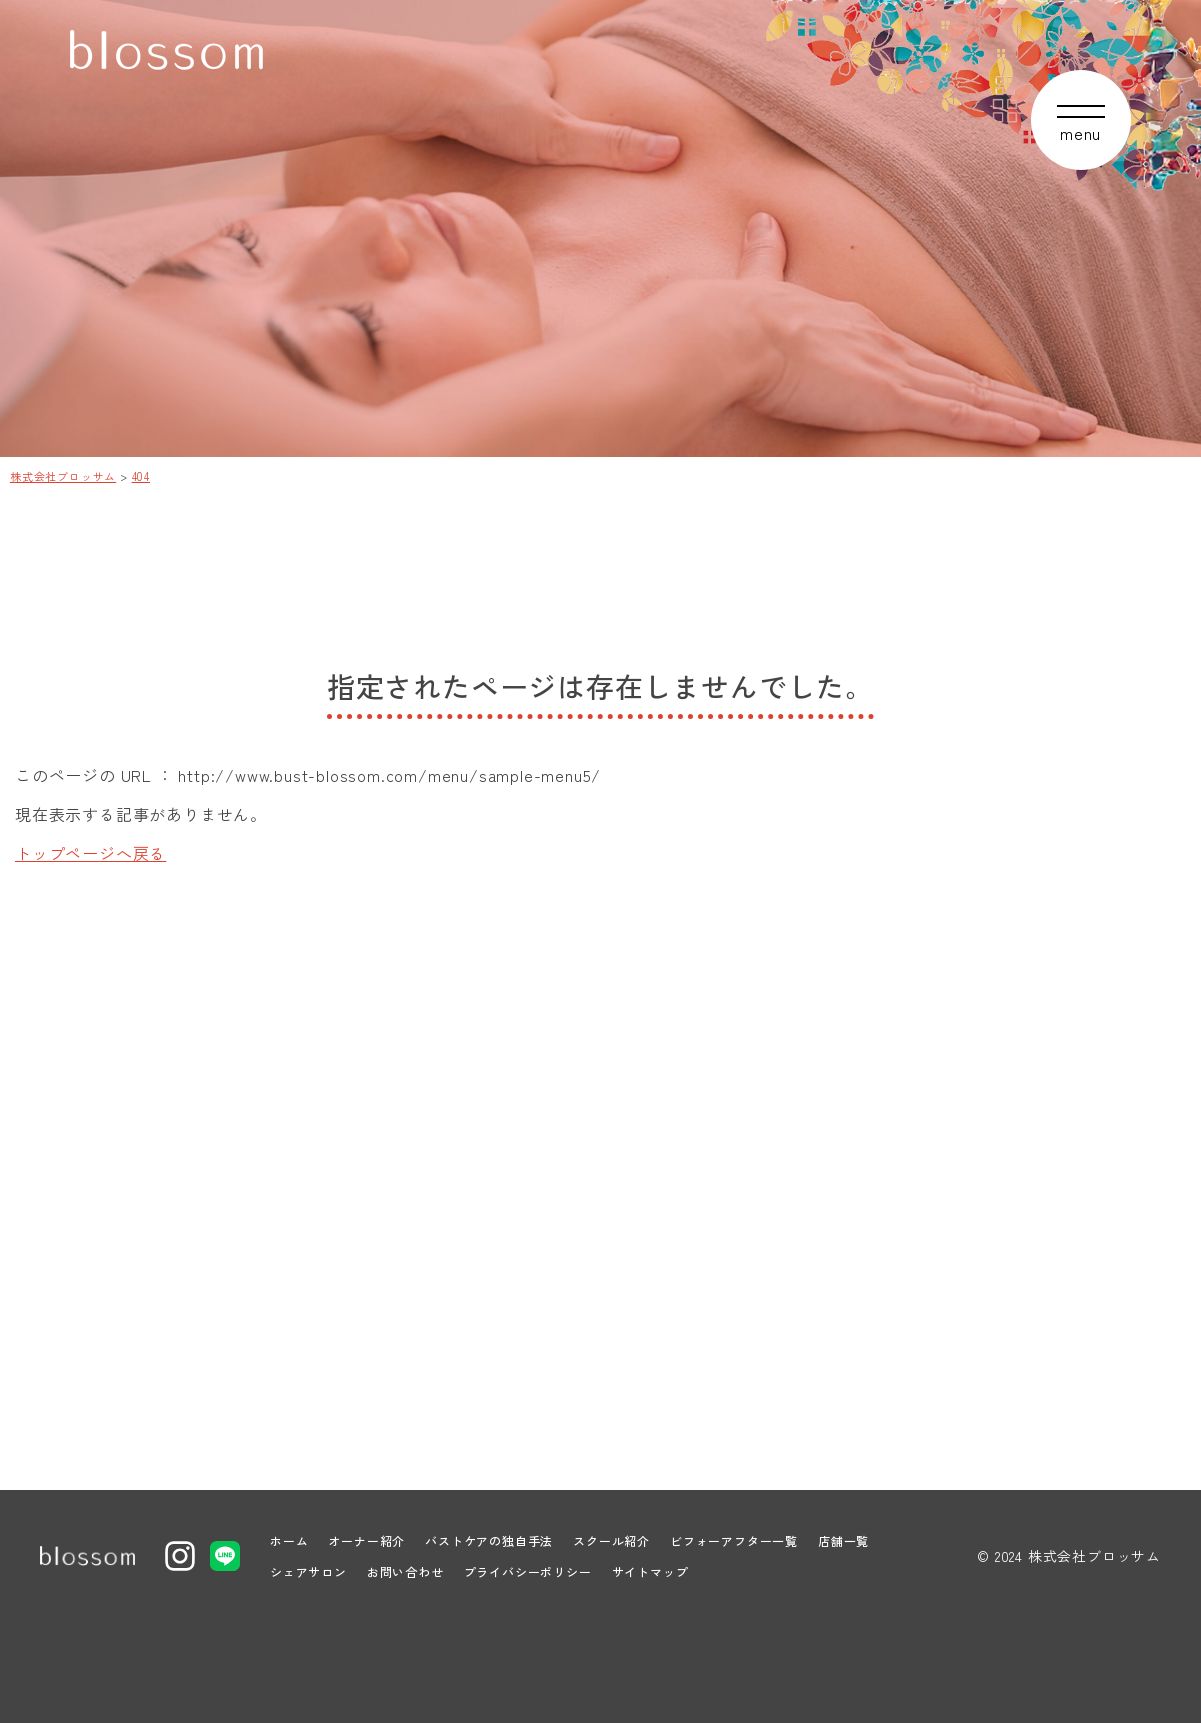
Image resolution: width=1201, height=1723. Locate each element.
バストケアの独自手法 (489, 1540)
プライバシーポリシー (528, 1571)
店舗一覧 (843, 1540)
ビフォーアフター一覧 (734, 1540)
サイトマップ (650, 1571)
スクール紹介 (611, 1540)
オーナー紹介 (366, 1540)
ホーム (289, 1540)
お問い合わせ (405, 1571)
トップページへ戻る (90, 853)
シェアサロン (308, 1571)
